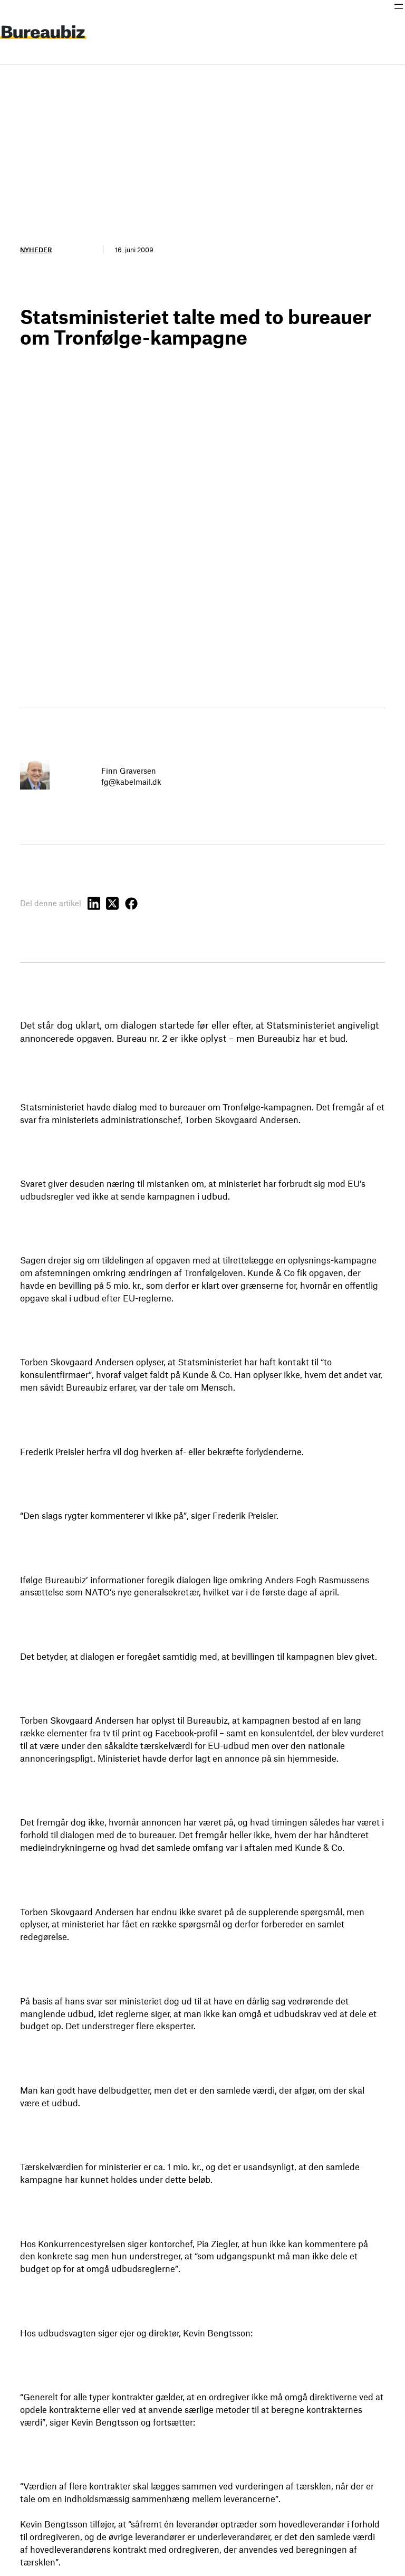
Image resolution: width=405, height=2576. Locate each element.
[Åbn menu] (398, 6)
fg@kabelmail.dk (131, 781)
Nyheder (36, 249)
